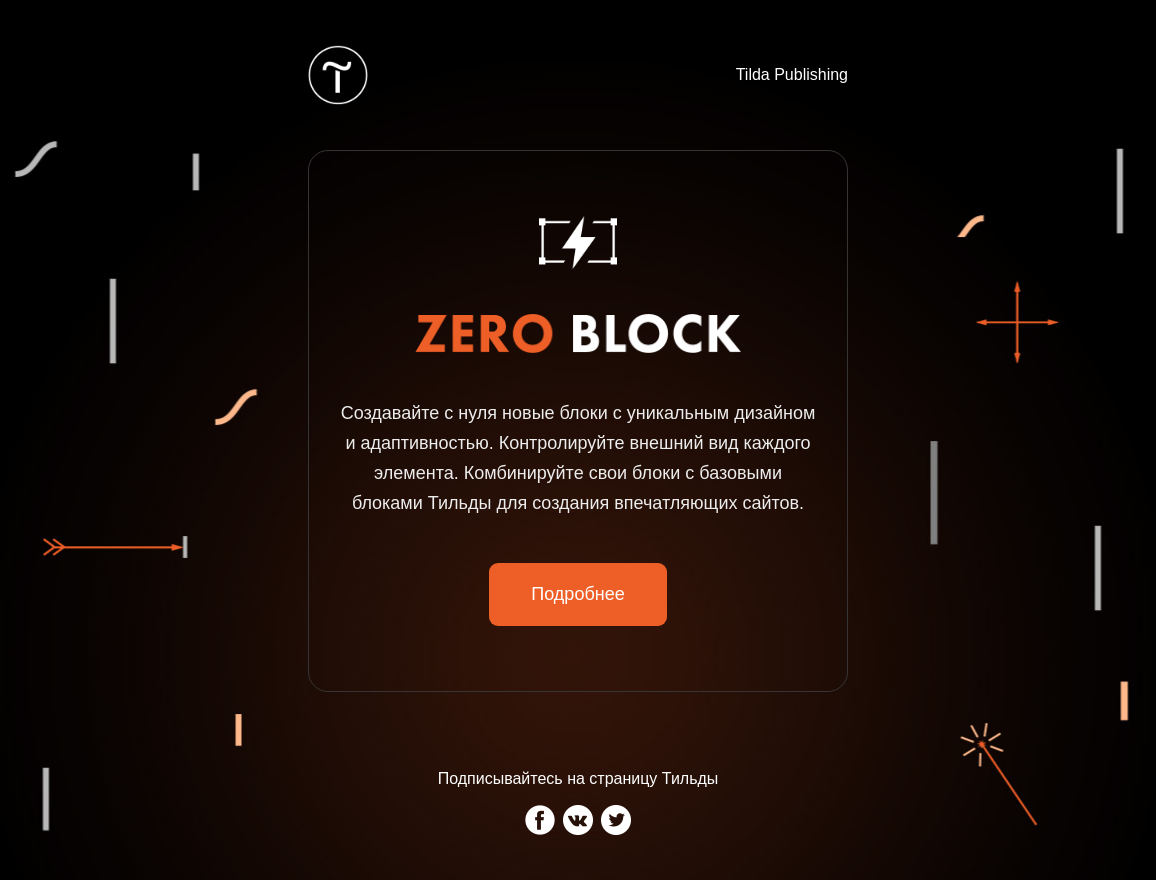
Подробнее (577, 594)
